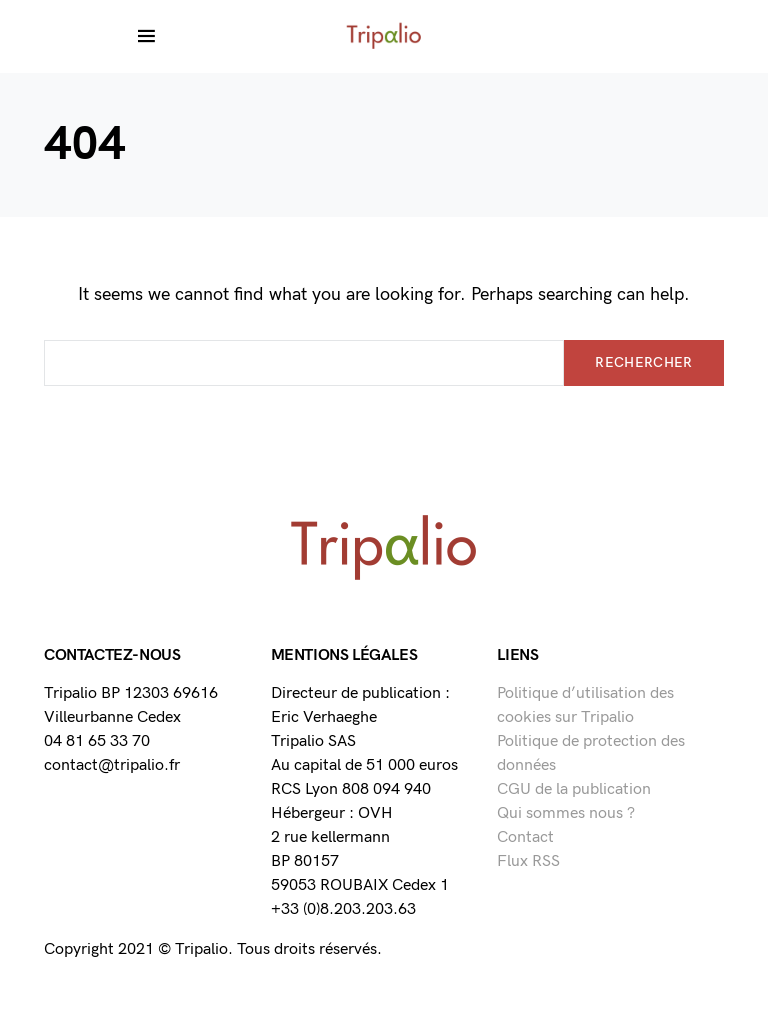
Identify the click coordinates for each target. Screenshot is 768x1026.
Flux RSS (528, 861)
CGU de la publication (574, 789)
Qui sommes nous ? (566, 813)
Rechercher (644, 362)
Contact (525, 837)
